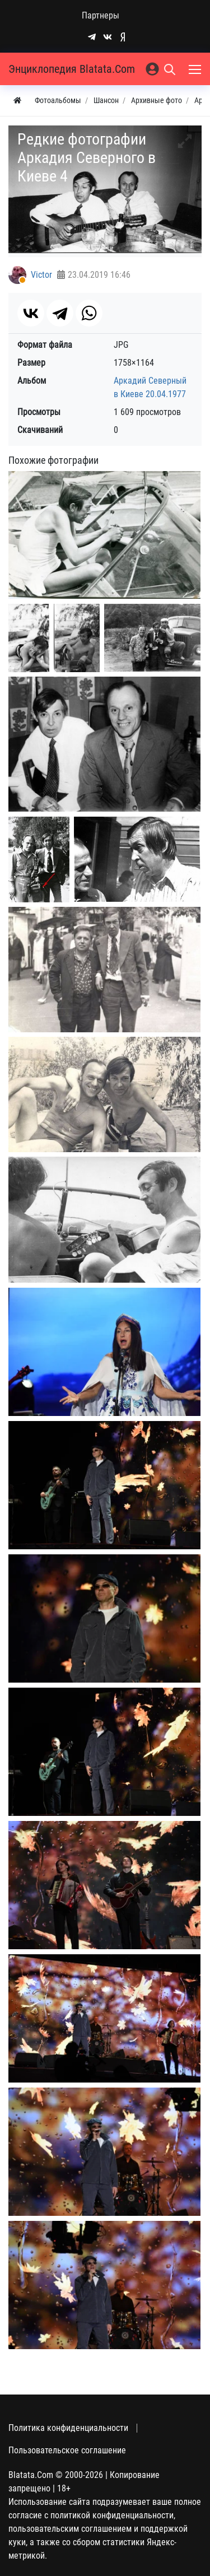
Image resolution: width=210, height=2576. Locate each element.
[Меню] (196, 69)
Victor (41, 274)
